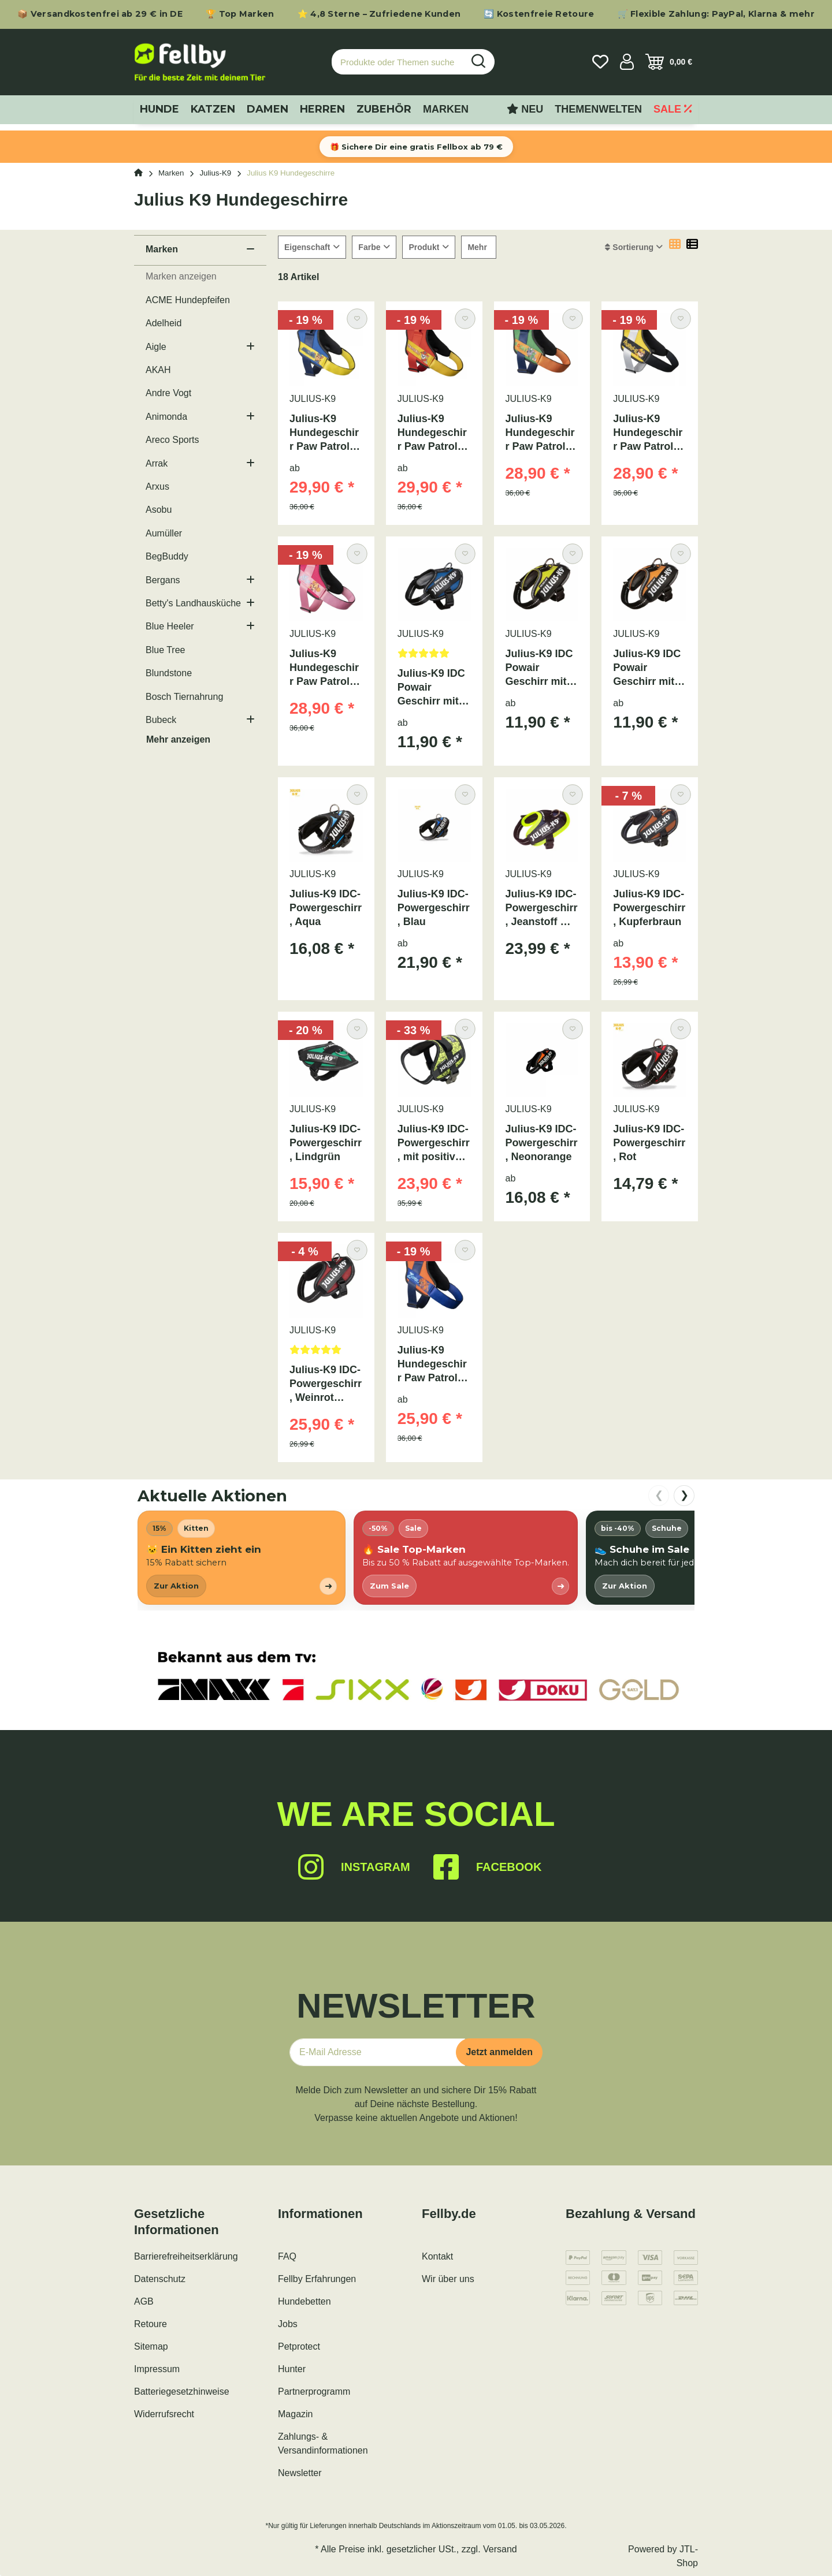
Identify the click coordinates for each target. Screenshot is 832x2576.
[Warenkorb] (668, 61)
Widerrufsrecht (164, 2414)
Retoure (150, 2324)
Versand (500, 2549)
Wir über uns (448, 2279)
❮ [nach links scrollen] (659, 1495)
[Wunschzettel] (600, 61)
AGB (144, 2301)
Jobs (288, 2324)
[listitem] (242, 1558)
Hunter (292, 2369)
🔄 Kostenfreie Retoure (539, 14)
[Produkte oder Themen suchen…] (397, 62)
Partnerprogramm (314, 2391)
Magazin (295, 2414)
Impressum (157, 2369)
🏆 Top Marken (240, 14)
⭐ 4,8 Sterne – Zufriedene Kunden (379, 14)
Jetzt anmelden (499, 2052)
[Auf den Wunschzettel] (357, 318)
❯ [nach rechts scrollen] (684, 1495)
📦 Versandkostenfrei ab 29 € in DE (100, 14)
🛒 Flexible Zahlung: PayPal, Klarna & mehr (716, 14)
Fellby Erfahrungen (317, 2279)
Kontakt (437, 2256)
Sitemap (151, 2346)
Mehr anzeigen (178, 739)
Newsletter (300, 2473)
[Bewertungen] (434, 656)
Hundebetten (304, 2301)
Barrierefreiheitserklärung (186, 2256)
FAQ (287, 2256)
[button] (627, 61)
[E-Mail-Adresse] (377, 2052)
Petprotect (299, 2346)
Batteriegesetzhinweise (181, 2391)
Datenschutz (159, 2279)
